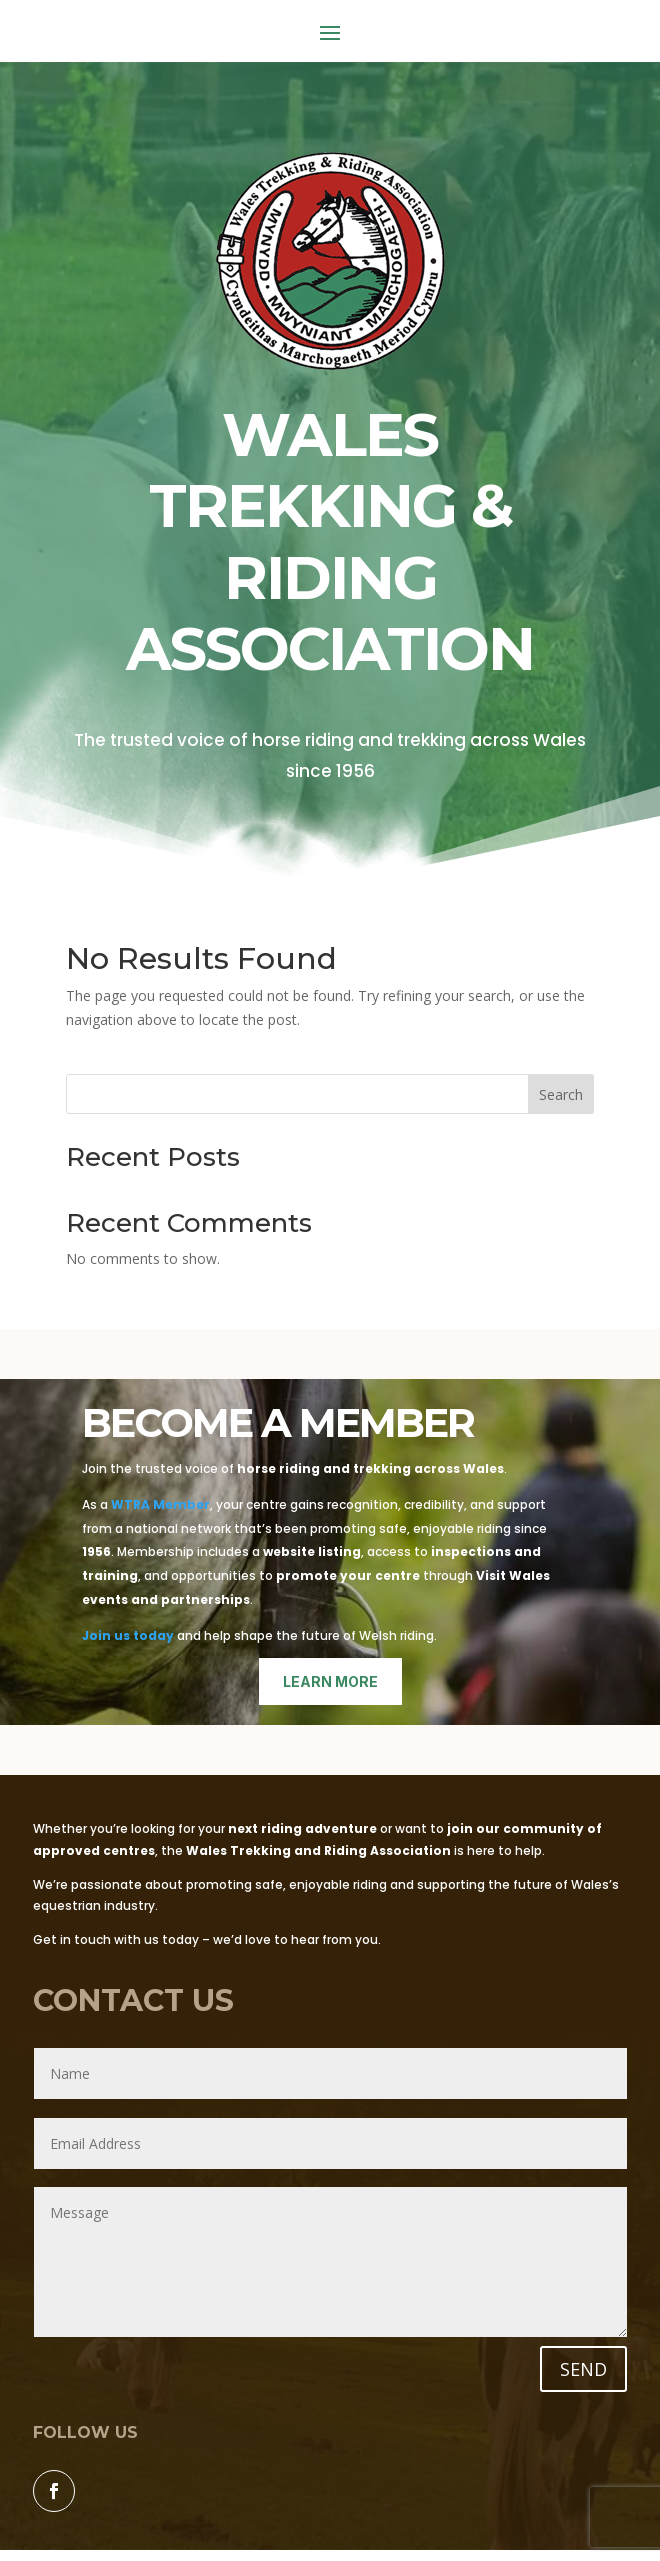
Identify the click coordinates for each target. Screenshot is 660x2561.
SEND (583, 2369)
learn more (330, 1681)
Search (561, 1094)
